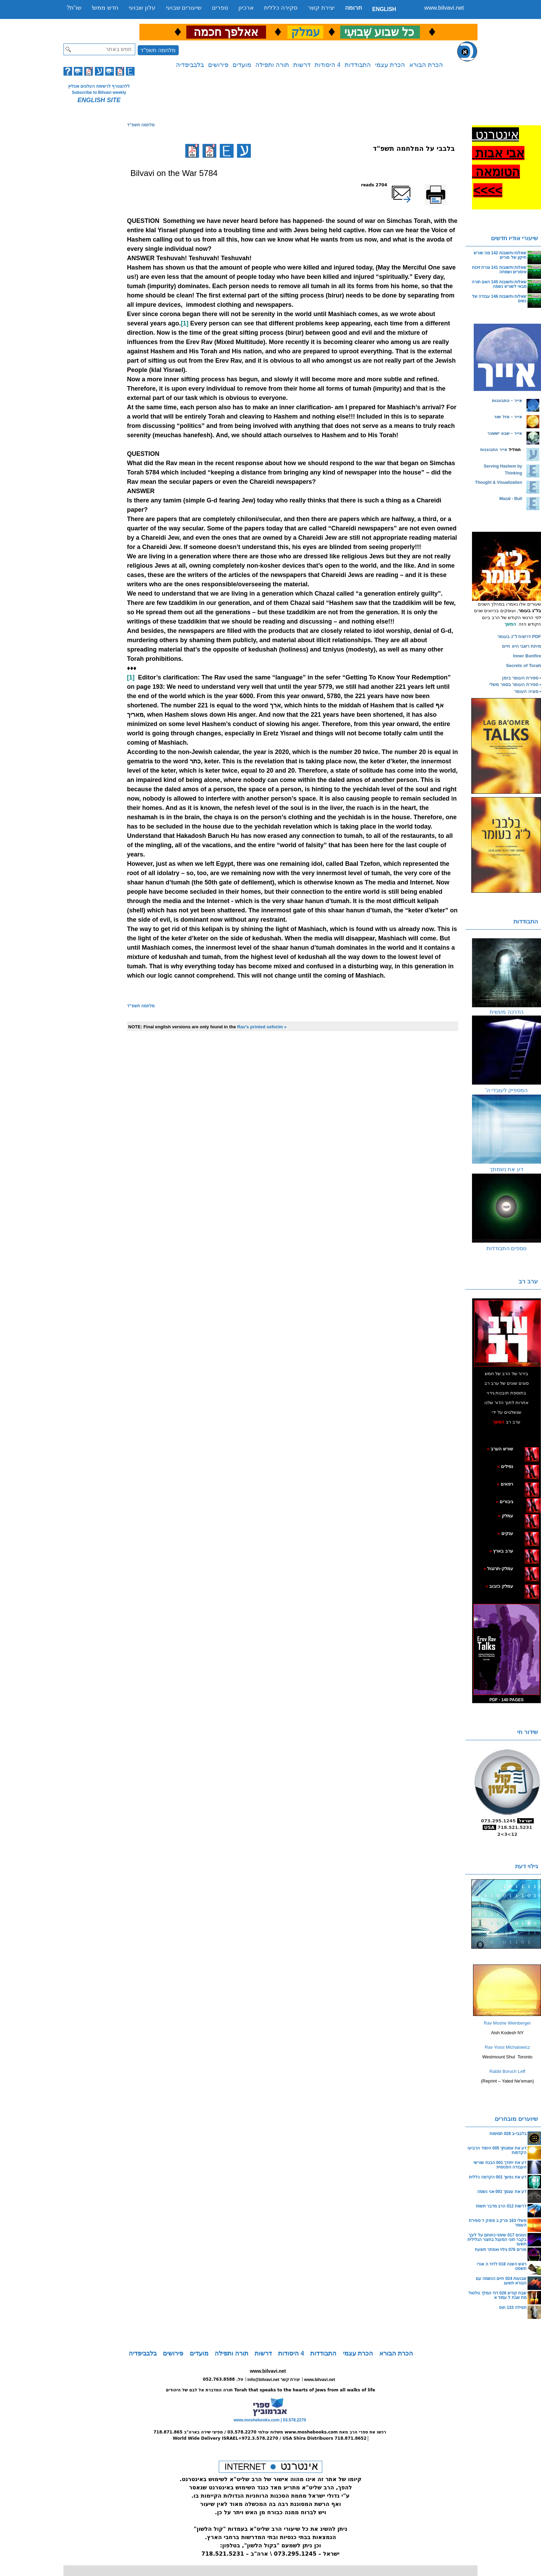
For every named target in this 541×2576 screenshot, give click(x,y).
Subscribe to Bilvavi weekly (99, 92)
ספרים (220, 7)
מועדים (242, 64)
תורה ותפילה (272, 64)
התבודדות (358, 64)
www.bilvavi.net (444, 7)
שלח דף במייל (411, 185)
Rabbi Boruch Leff (507, 2071)
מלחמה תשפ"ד (158, 50)
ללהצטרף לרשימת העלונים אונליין (99, 86)
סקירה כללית (280, 7)
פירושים (218, 64)
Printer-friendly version (443, 188)
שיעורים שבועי (184, 7)
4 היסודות (328, 64)
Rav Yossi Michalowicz (507, 2047)
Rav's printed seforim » (261, 1026)
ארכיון (246, 7)
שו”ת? (74, 7)
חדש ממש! (105, 7)
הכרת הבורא (426, 64)
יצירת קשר (321, 7)
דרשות (302, 64)
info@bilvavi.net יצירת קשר (273, 2379)
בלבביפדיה (190, 64)
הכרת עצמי (390, 64)
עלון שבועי (142, 7)
